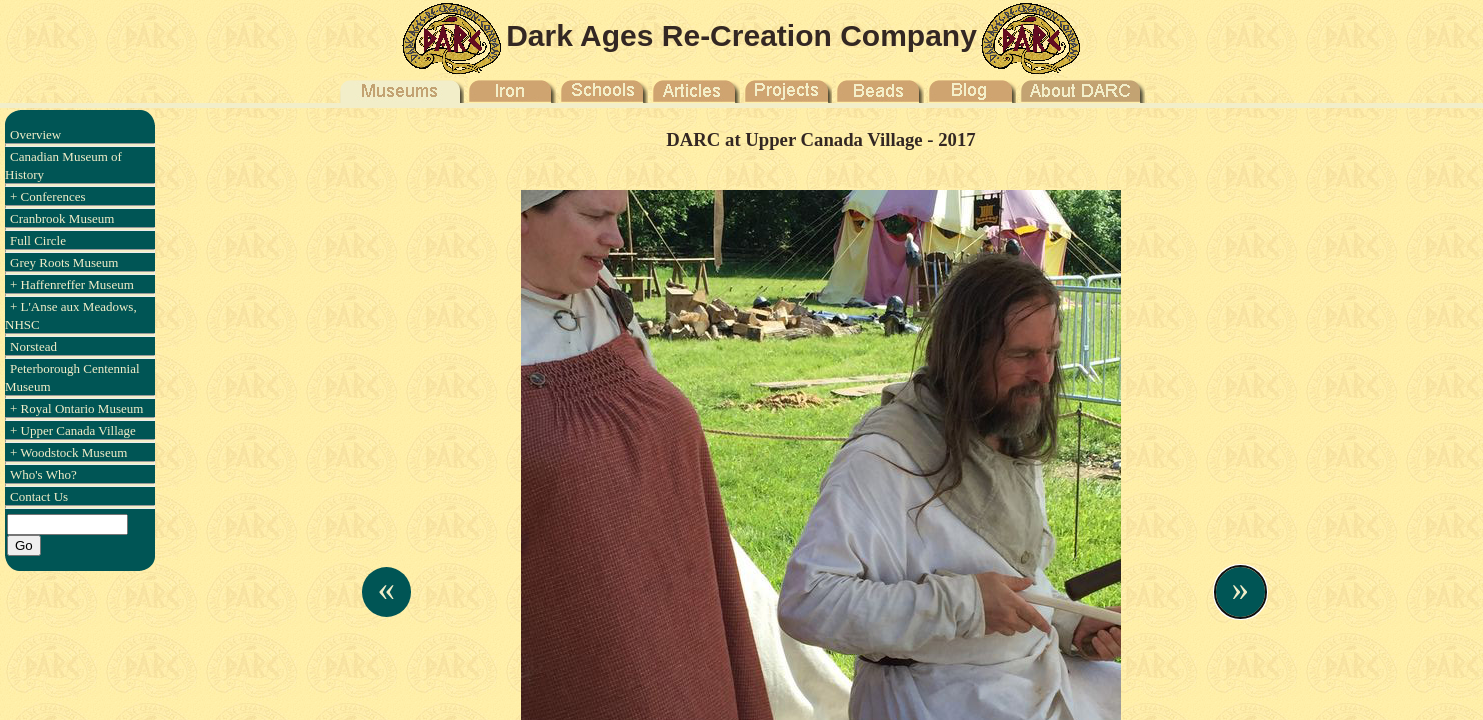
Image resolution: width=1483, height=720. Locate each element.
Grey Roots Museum (64, 262)
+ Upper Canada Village (73, 430)
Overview (35, 134)
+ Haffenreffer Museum (72, 284)
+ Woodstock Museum (68, 452)
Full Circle (38, 240)
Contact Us (39, 496)
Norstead (33, 346)
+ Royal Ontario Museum (76, 408)
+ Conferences (48, 196)
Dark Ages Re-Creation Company (741, 35)
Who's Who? (43, 474)
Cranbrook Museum (62, 218)
